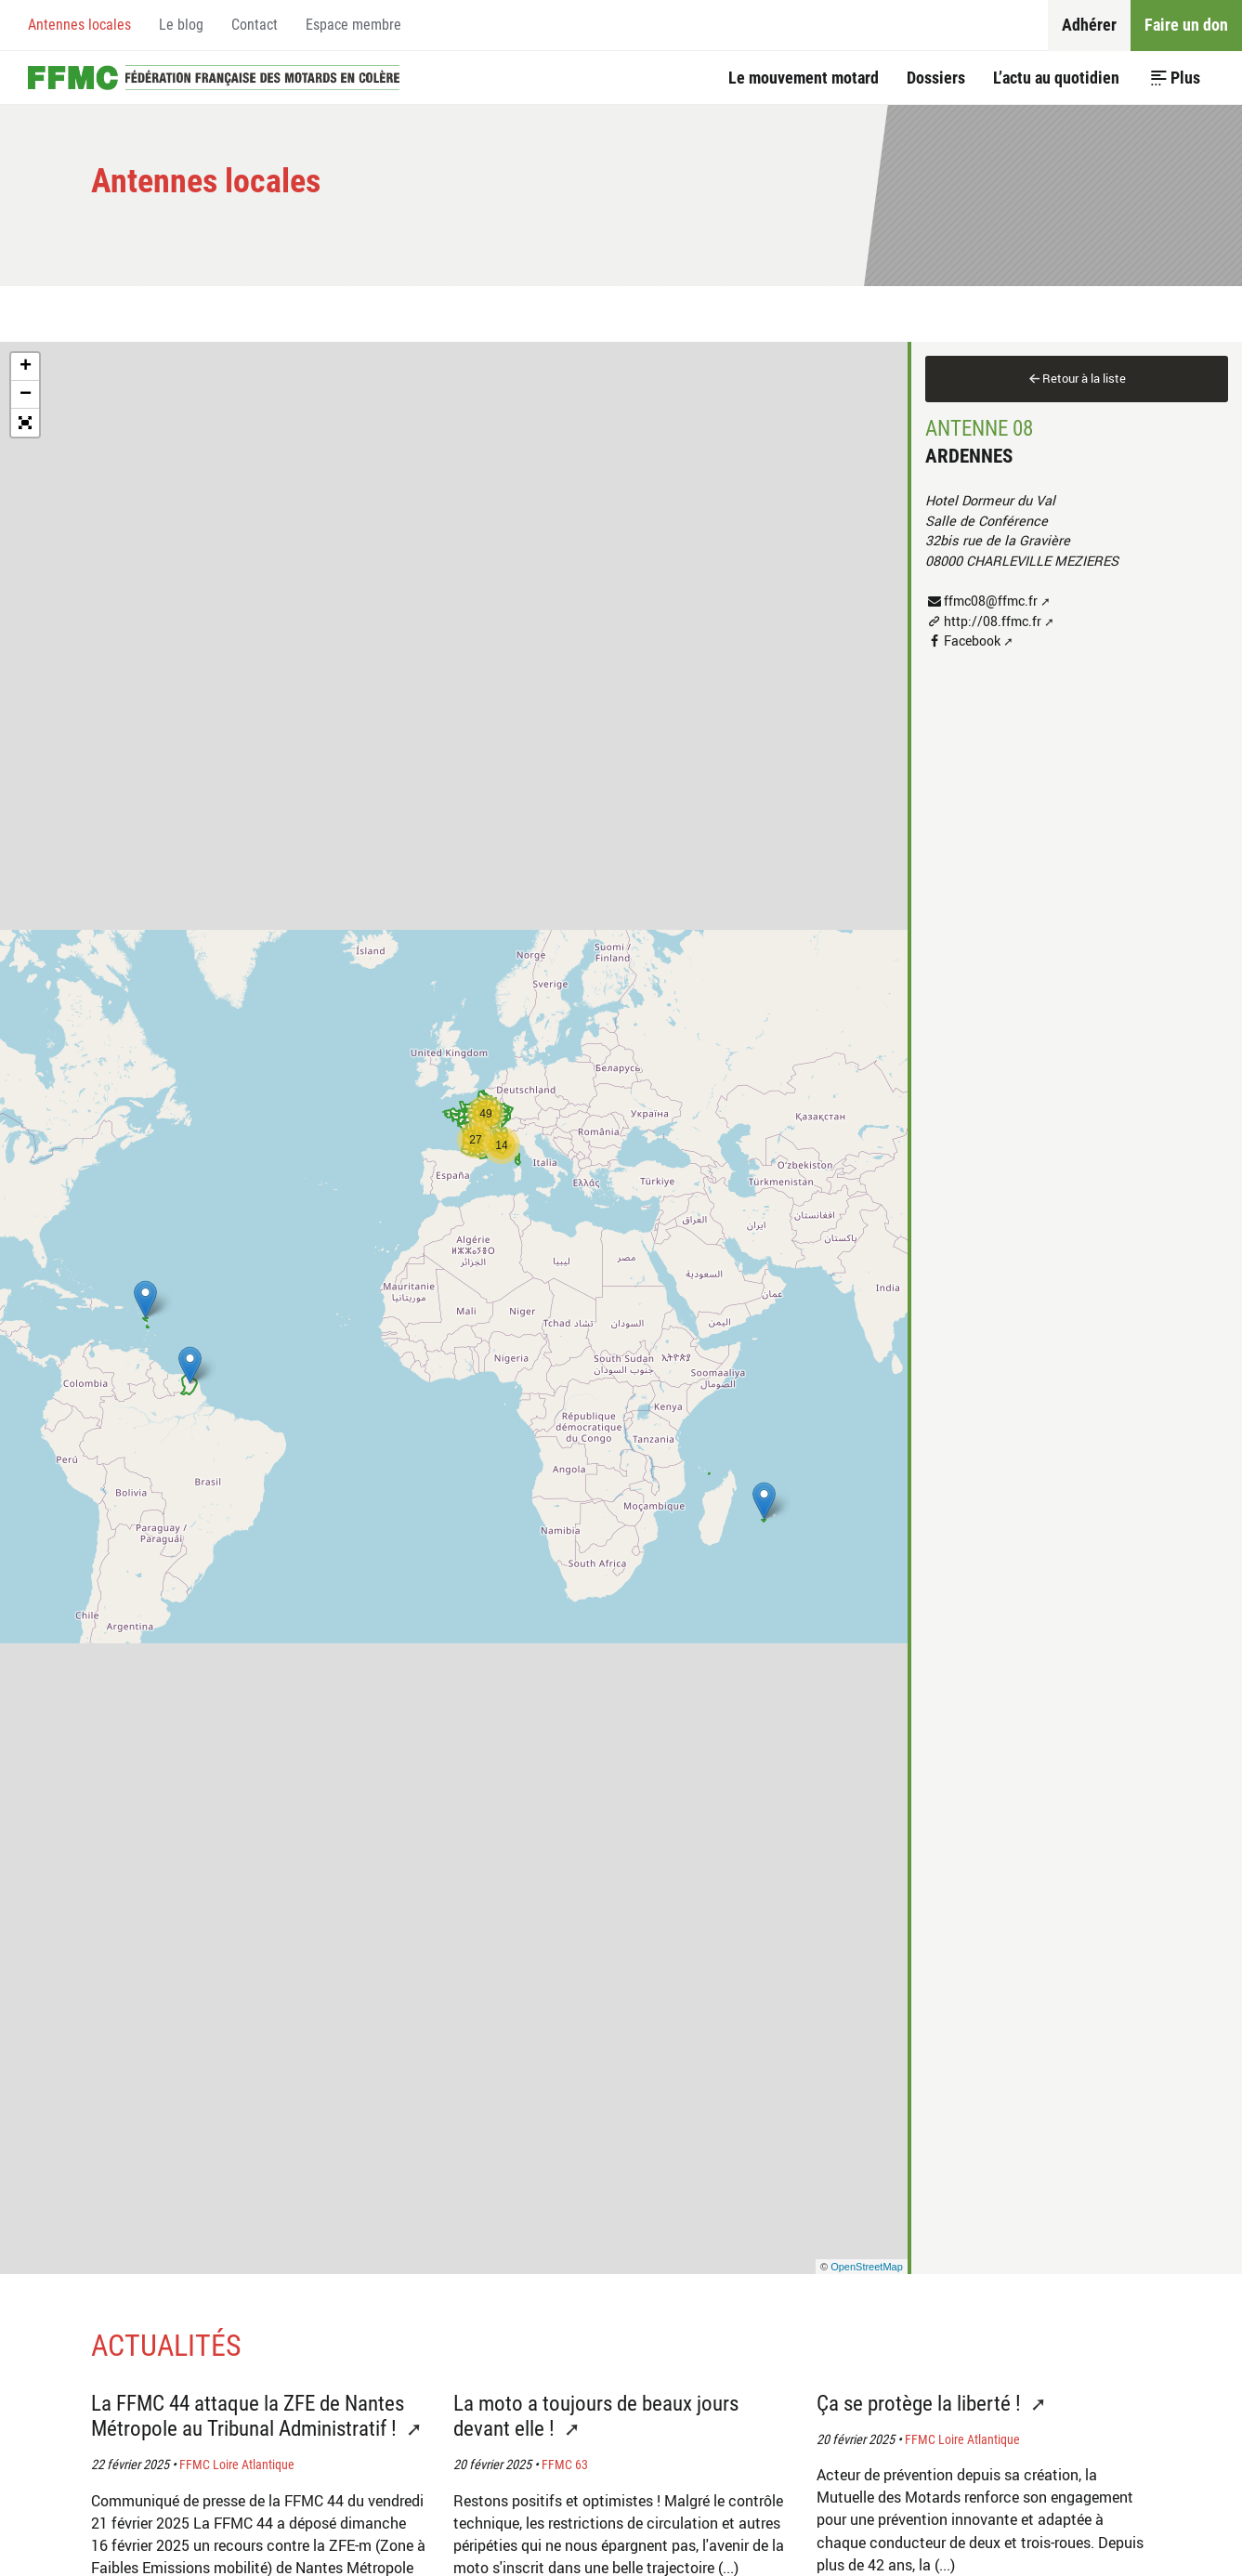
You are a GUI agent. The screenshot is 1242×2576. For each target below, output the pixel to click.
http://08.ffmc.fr (992, 621)
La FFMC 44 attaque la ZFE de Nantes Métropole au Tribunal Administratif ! (247, 2416)
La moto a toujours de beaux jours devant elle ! (596, 2416)
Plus (1185, 77)
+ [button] (26, 367)
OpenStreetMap (866, 2266)
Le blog (181, 24)
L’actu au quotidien (1056, 77)
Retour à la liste (1084, 378)
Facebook (972, 640)
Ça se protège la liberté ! (921, 2403)
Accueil (213, 78)
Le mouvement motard (803, 77)
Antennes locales (79, 24)
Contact (254, 24)
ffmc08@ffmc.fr (991, 600)
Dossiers (936, 77)
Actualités (166, 2345)
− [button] (26, 395)
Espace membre (353, 24)
